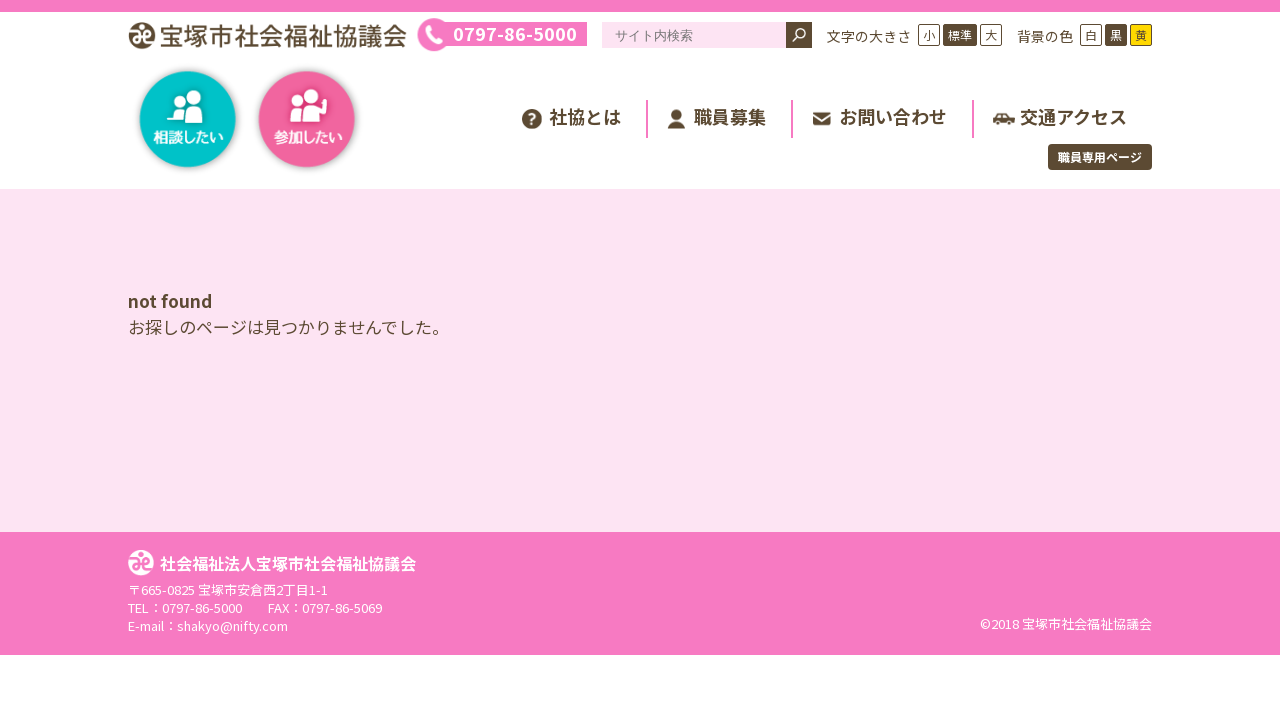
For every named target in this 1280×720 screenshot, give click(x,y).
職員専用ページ (1100, 156)
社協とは (585, 116)
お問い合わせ (893, 116)
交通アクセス (1073, 116)
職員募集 (730, 116)
